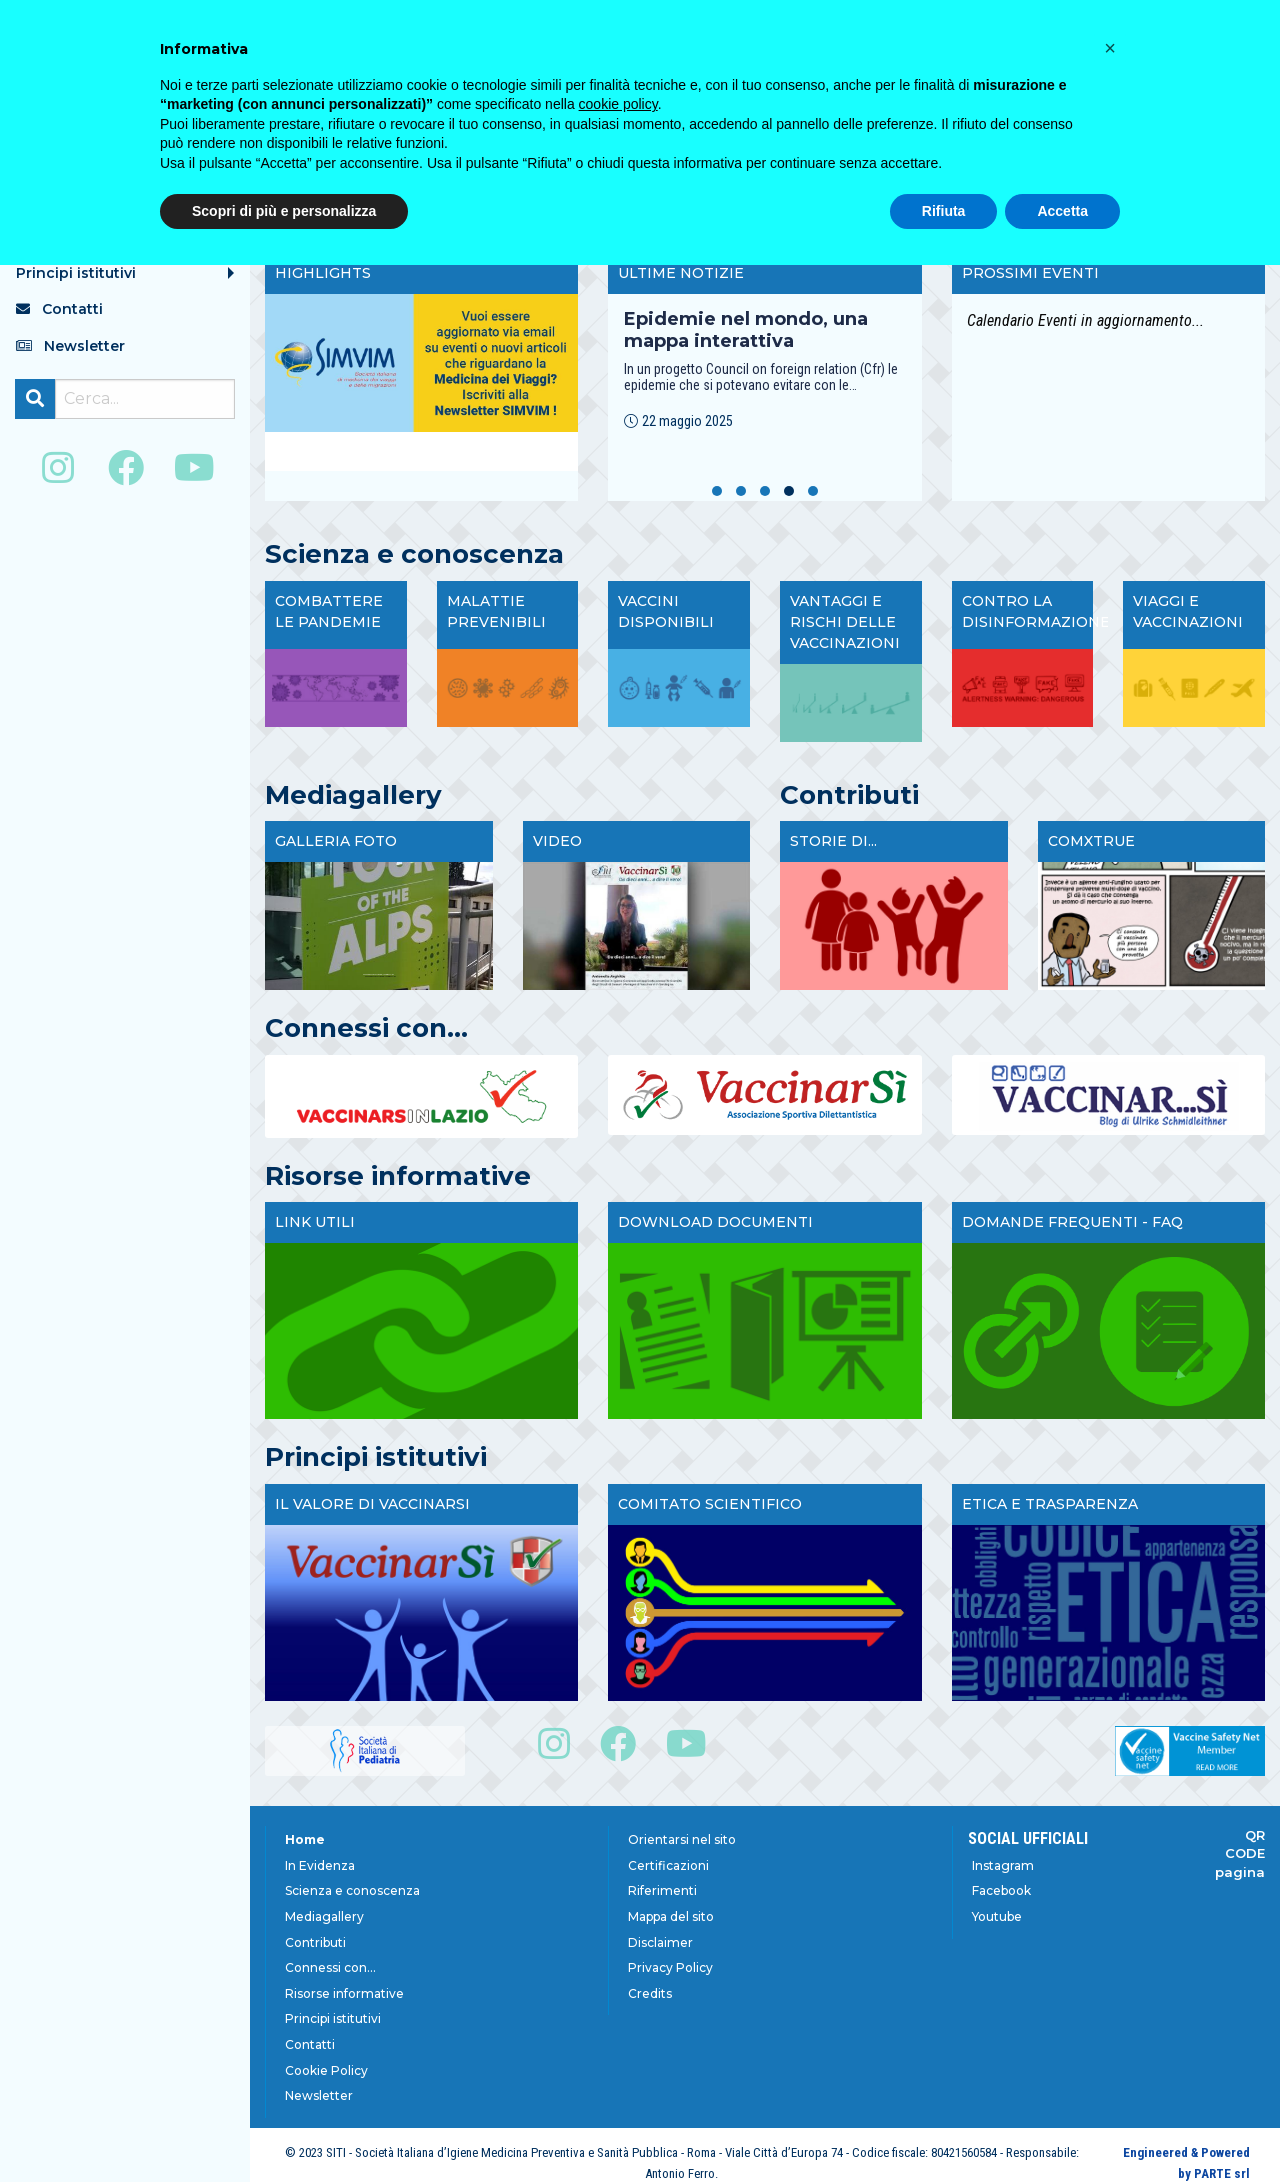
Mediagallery (324, 1916)
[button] (717, 491)
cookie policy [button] (618, 104)
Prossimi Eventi (1030, 273)
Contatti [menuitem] (59, 309)
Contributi (315, 1942)
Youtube (997, 1916)
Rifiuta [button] (944, 211)
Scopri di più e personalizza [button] (284, 211)
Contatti (310, 2044)
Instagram (1003, 1865)
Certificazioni (668, 1865)
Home (305, 1839)
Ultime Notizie (681, 273)
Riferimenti (662, 1890)
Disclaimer (660, 1942)
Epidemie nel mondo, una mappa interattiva (746, 330)
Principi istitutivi (333, 2018)
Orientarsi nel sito (682, 1839)
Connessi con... (330, 1967)
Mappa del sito (671, 1916)
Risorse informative (344, 1993)
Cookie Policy (326, 2070)
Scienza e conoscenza (352, 1890)
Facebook (1001, 1890)
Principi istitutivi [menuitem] (76, 273)
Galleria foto (336, 841)
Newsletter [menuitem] (70, 346)
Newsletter (319, 2095)
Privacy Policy (670, 1967)
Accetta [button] (1062, 211)
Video (557, 841)
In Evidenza (320, 1865)
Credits (650, 1993)
